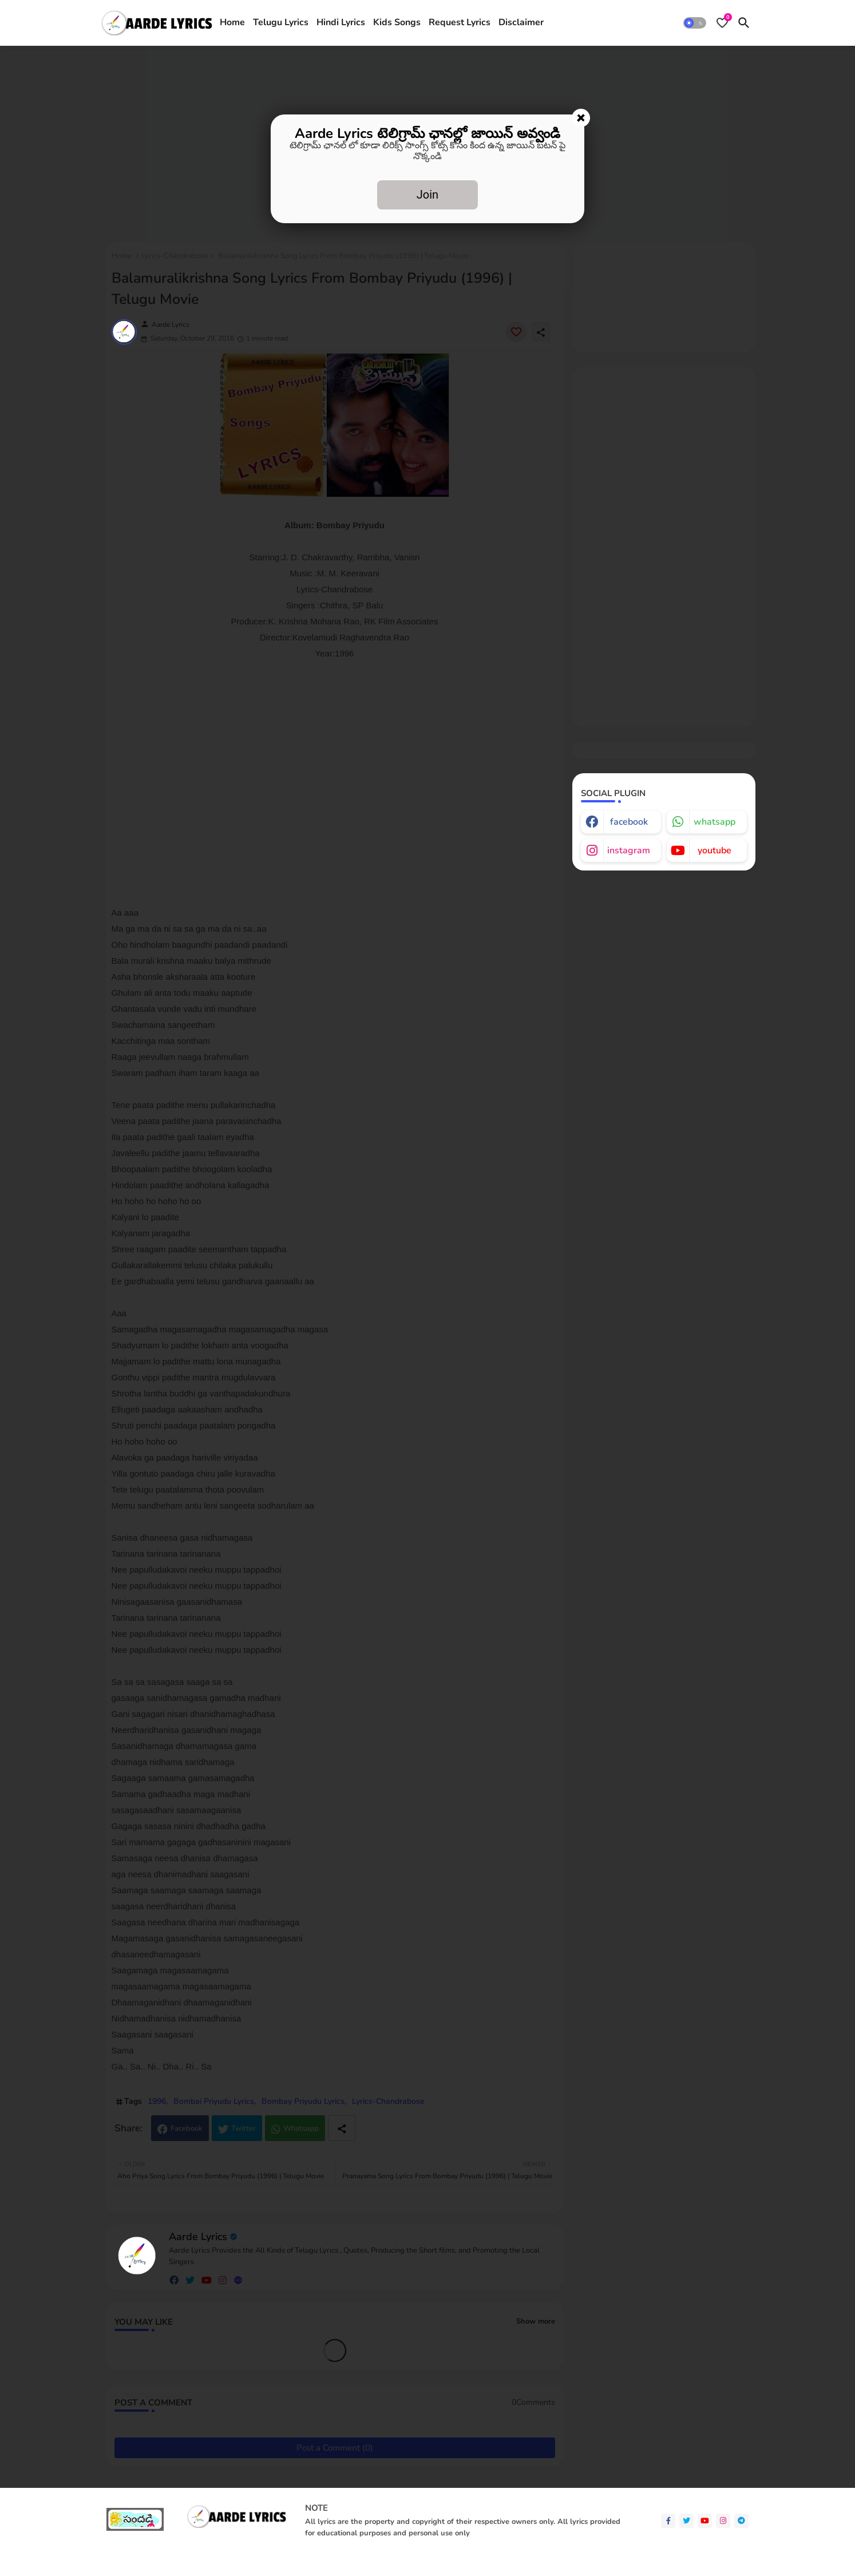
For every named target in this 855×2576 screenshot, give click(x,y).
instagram (628, 850)
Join (427, 194)
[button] (694, 23)
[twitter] (686, 2521)
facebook (629, 822)
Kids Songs (397, 22)
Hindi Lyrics (340, 22)
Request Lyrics (459, 22)
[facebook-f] (668, 2521)
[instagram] (723, 2521)
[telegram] (741, 2521)
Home (232, 22)
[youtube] (705, 2521)
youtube (714, 850)
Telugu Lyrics (280, 22)
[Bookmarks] (722, 23)
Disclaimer (521, 22)
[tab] (232, 23)
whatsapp (714, 822)
